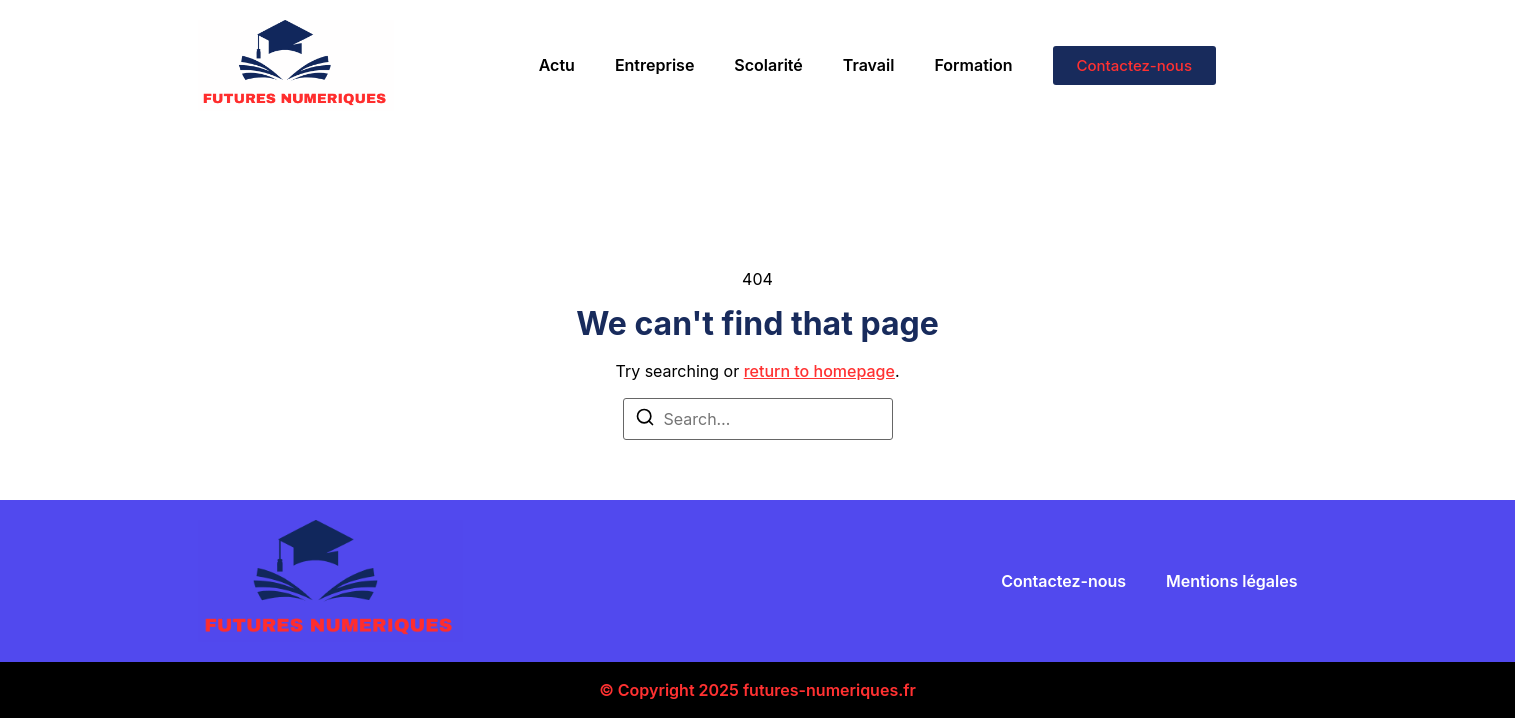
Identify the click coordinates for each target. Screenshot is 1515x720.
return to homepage (819, 371)
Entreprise (654, 65)
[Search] (645, 420)
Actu (557, 65)
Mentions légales (1231, 581)
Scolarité (768, 65)
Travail (869, 65)
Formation (973, 65)
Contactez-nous (1063, 581)
